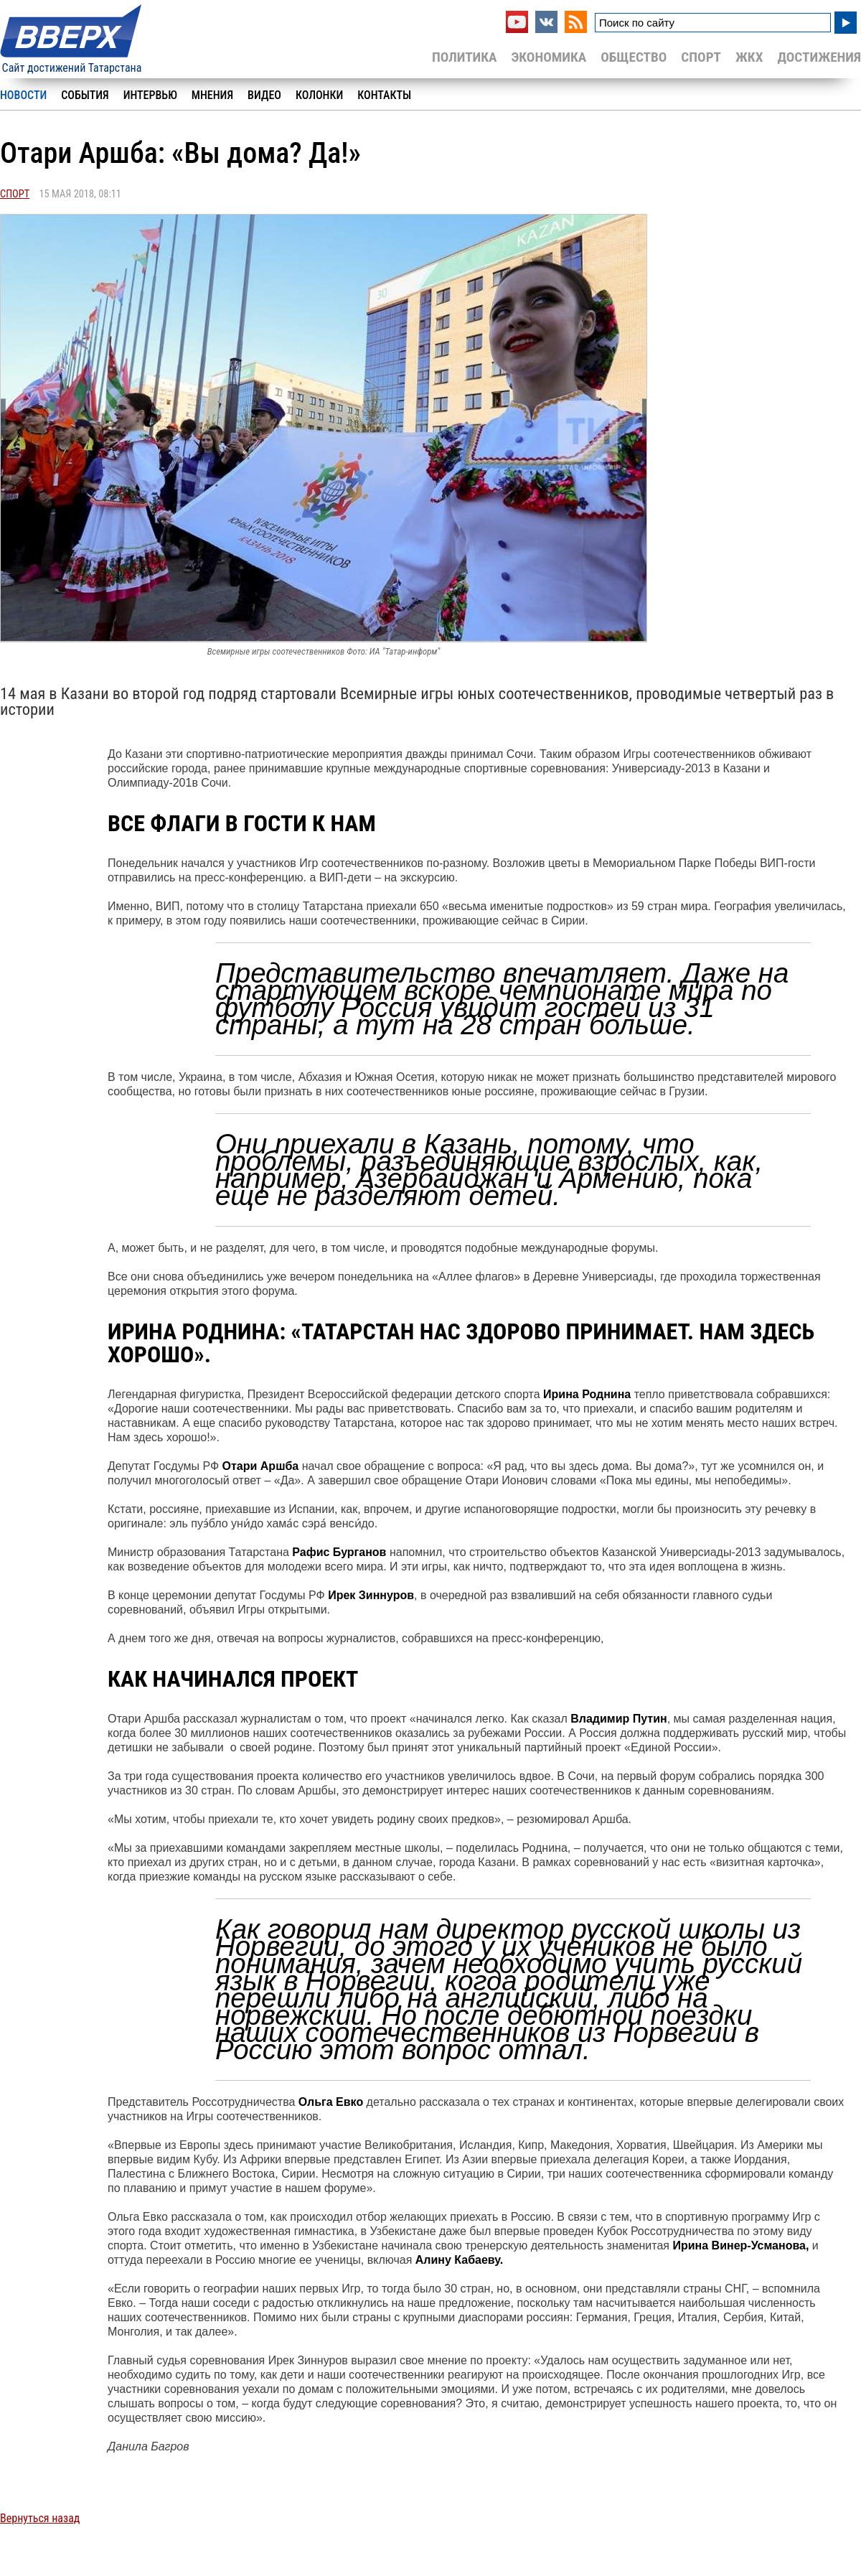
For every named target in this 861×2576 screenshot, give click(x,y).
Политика (464, 57)
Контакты (384, 95)
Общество (634, 57)
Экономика (548, 57)
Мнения (212, 95)
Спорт (701, 57)
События (84, 95)
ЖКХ (749, 57)
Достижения (819, 57)
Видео (264, 95)
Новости (23, 95)
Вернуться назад (40, 2518)
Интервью (150, 95)
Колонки (319, 95)
